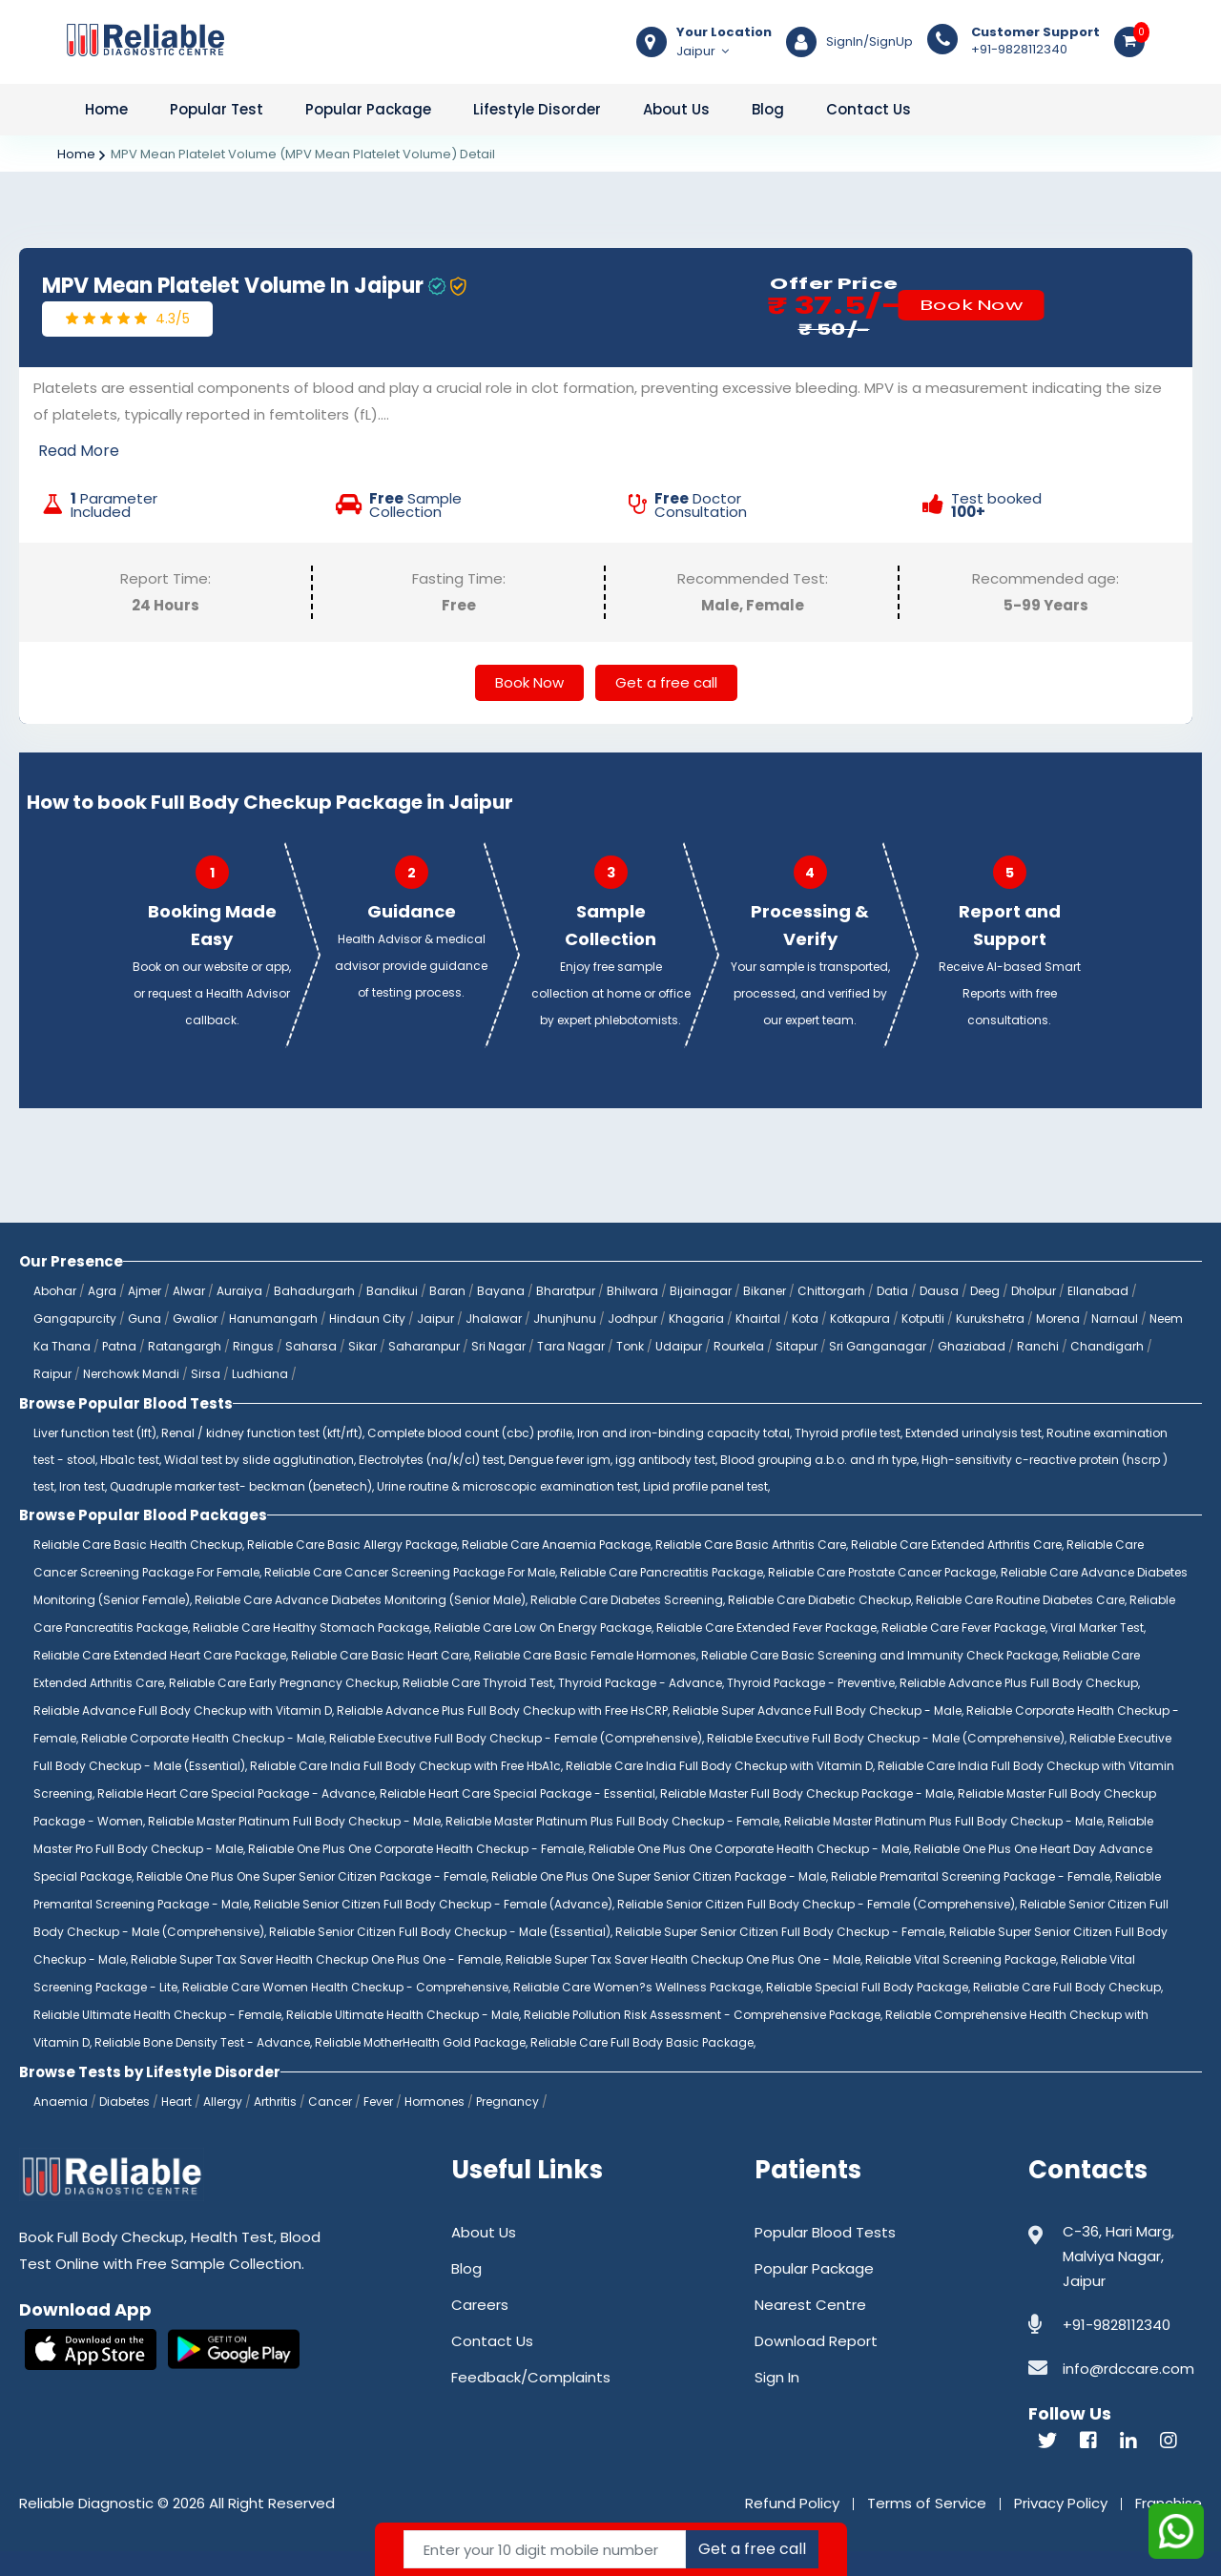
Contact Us (868, 109)
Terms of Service (926, 2503)
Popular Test (216, 109)
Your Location (724, 32)
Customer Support (1035, 32)
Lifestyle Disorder (537, 109)
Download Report (816, 2341)
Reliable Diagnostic (86, 2503)
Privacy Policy (1060, 2503)
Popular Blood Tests (825, 2232)
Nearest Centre (810, 2305)
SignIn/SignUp (869, 42)
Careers (479, 2305)
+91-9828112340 (1035, 41)
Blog (768, 109)
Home (106, 109)
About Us (676, 109)
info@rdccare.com (1128, 2369)
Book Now (971, 305)
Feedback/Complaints (530, 2377)
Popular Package (368, 109)
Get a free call (666, 682)
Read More (78, 451)
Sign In (777, 2377)
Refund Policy (792, 2503)
